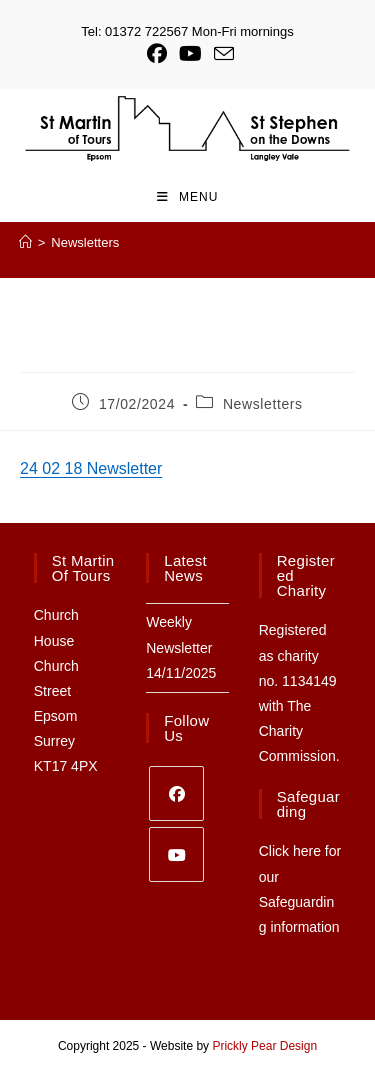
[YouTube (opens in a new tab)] (190, 54)
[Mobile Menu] (188, 197)
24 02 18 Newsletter (91, 468)
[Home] (25, 242)
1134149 (309, 681)
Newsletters (85, 242)
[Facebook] (176, 793)
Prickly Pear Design (264, 1046)
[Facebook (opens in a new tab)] (157, 54)
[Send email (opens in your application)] (221, 53)
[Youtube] (176, 854)
